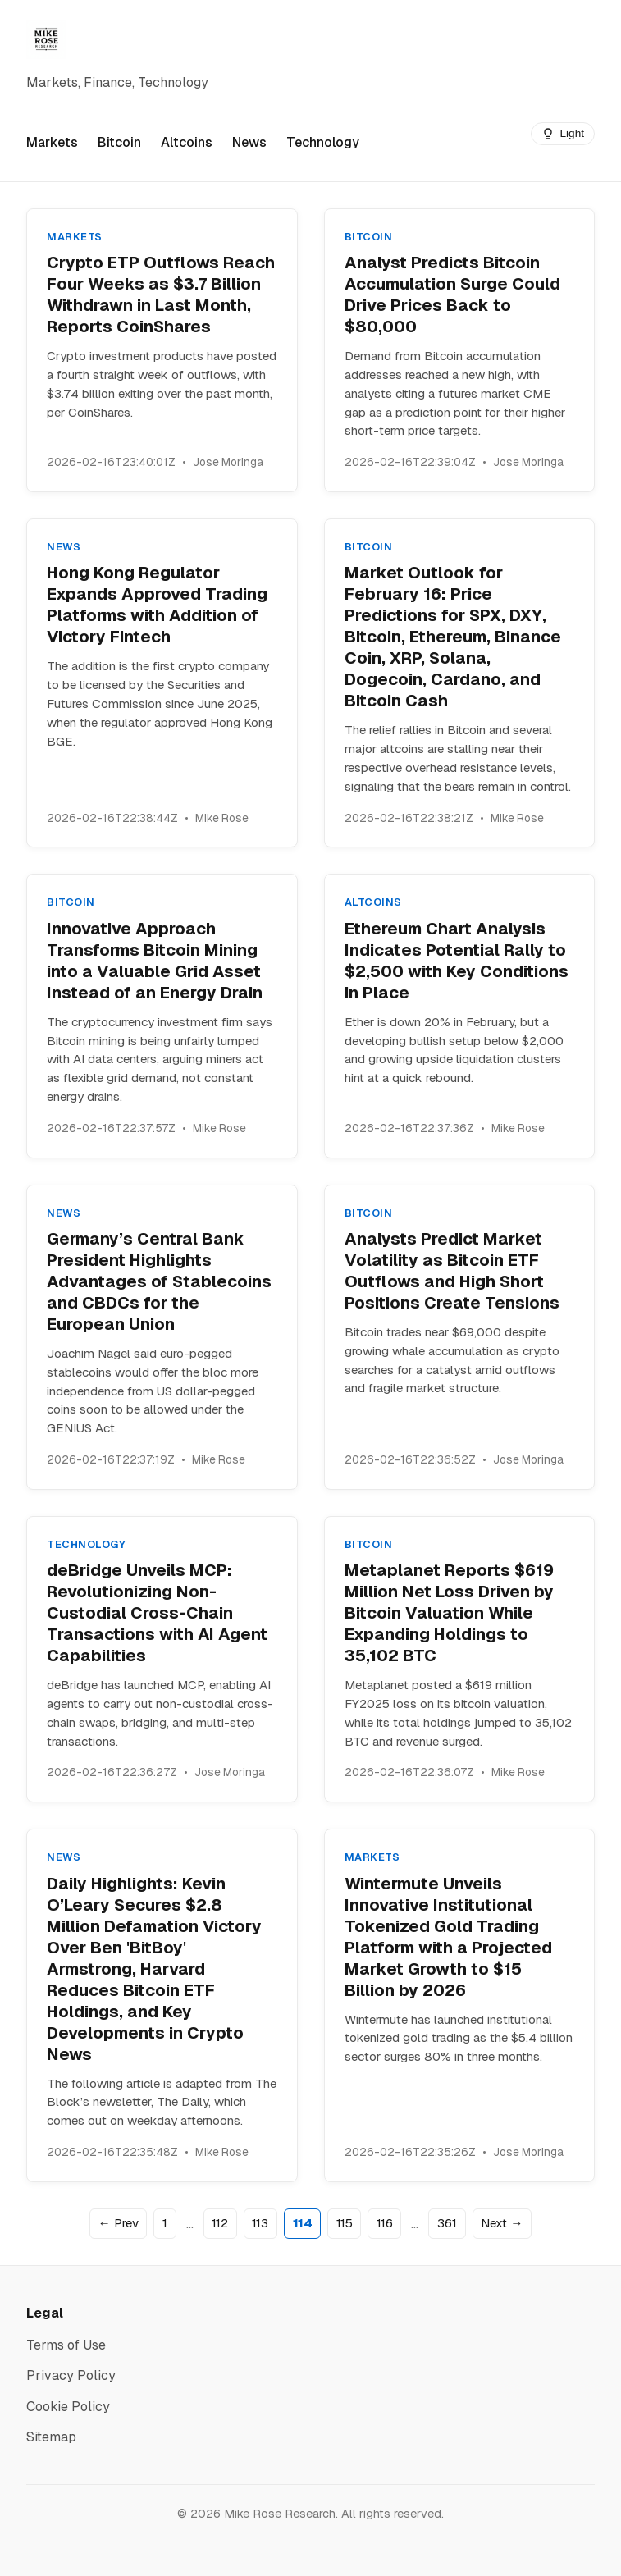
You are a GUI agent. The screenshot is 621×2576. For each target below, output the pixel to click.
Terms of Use (66, 2345)
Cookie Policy (68, 2406)
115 (344, 2223)
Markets (52, 142)
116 (385, 2223)
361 (447, 2223)
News (249, 142)
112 (220, 2223)
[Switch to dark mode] (563, 133)
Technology (322, 142)
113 (260, 2223)
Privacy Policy (71, 2375)
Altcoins (186, 142)
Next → (502, 2223)
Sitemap (51, 2437)
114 (303, 2223)
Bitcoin (119, 142)
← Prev (118, 2223)
